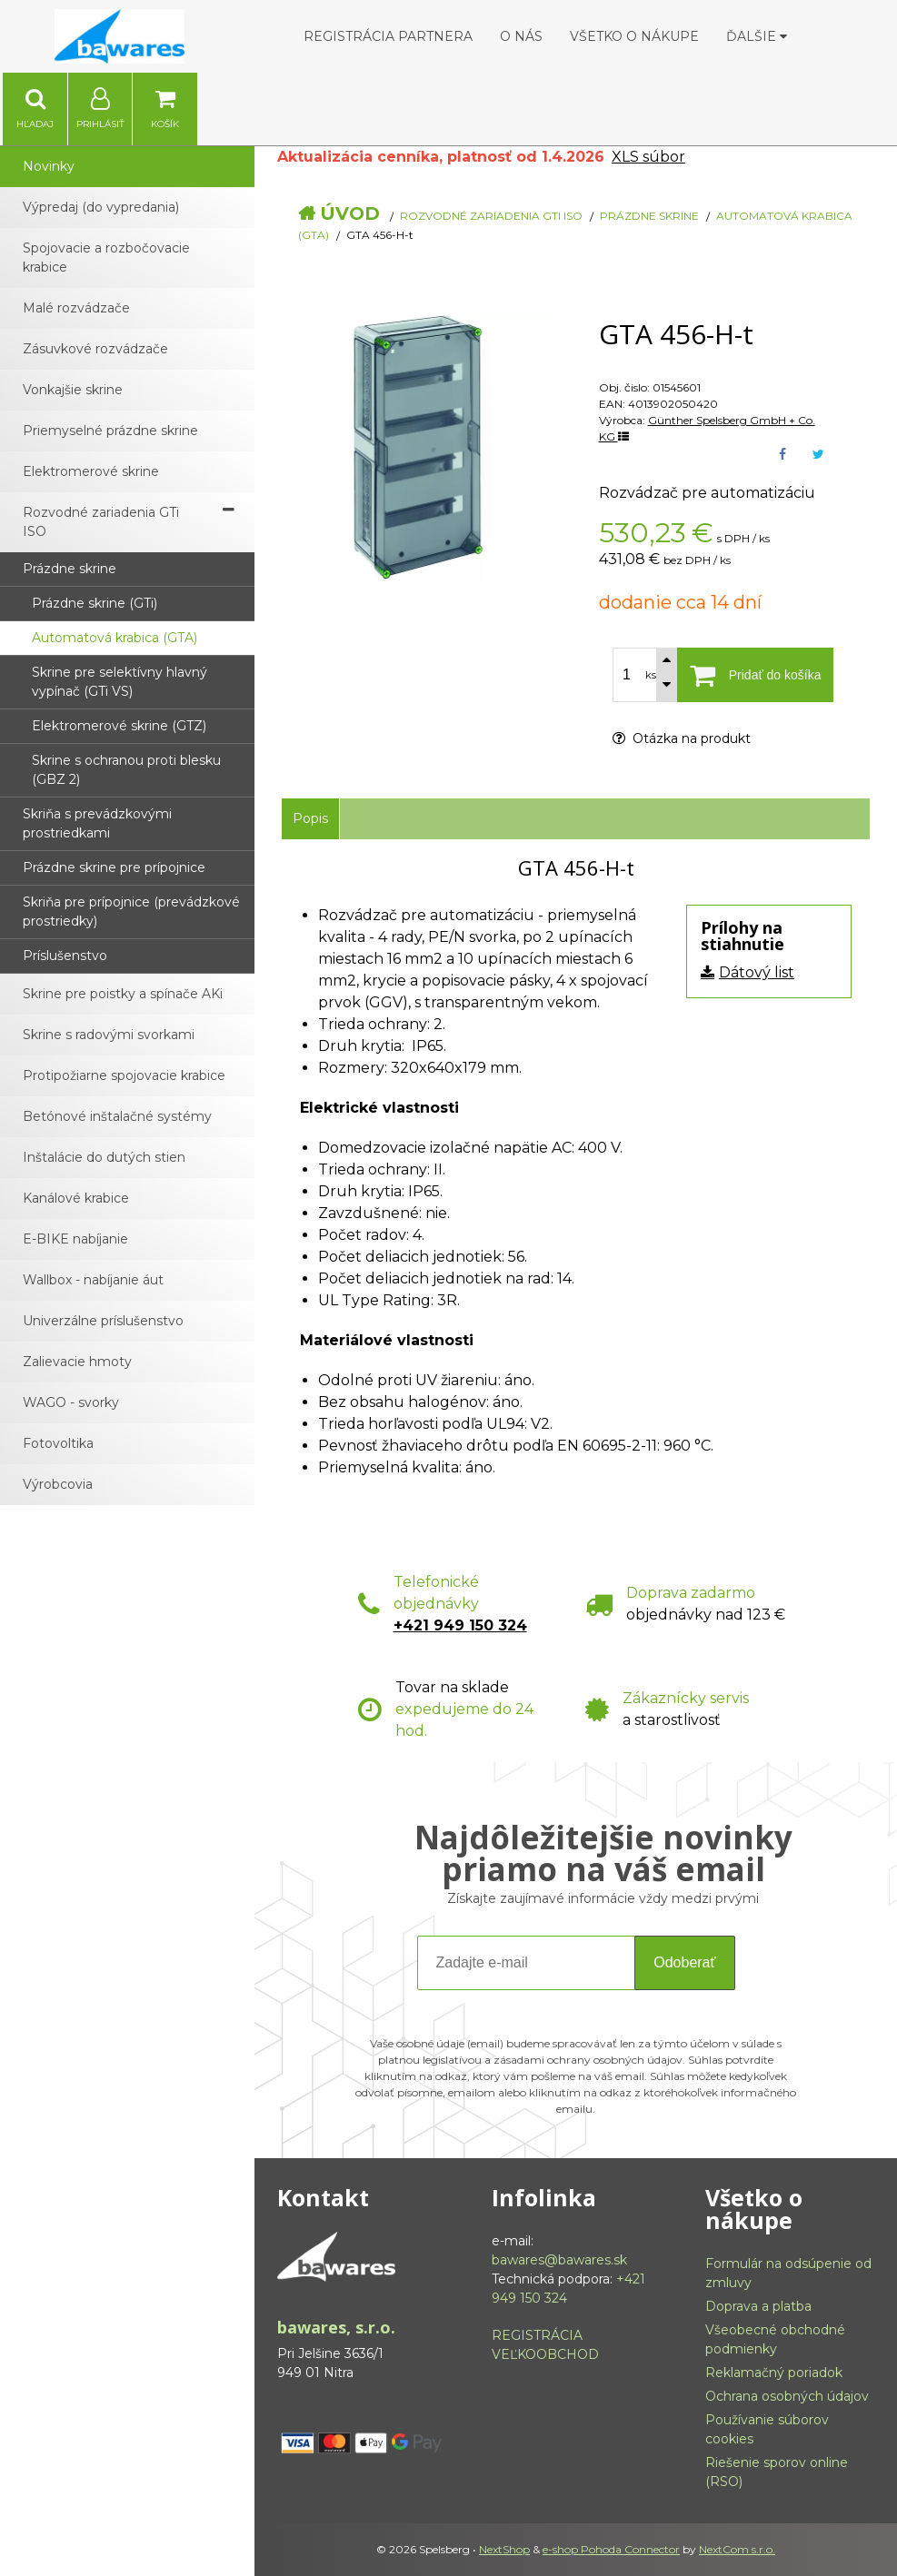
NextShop (504, 2549)
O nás (521, 36)
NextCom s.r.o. (737, 2549)
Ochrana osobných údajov (787, 2396)
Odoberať (684, 1962)
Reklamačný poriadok (773, 2372)
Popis (310, 818)
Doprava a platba (758, 2306)
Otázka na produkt (682, 738)
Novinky (49, 166)
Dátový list (756, 972)
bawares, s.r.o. (336, 2327)
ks (650, 675)
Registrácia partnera (388, 36)
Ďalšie (756, 36)
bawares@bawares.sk (559, 2260)
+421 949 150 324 (460, 1625)
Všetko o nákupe (634, 36)
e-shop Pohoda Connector (611, 2549)
